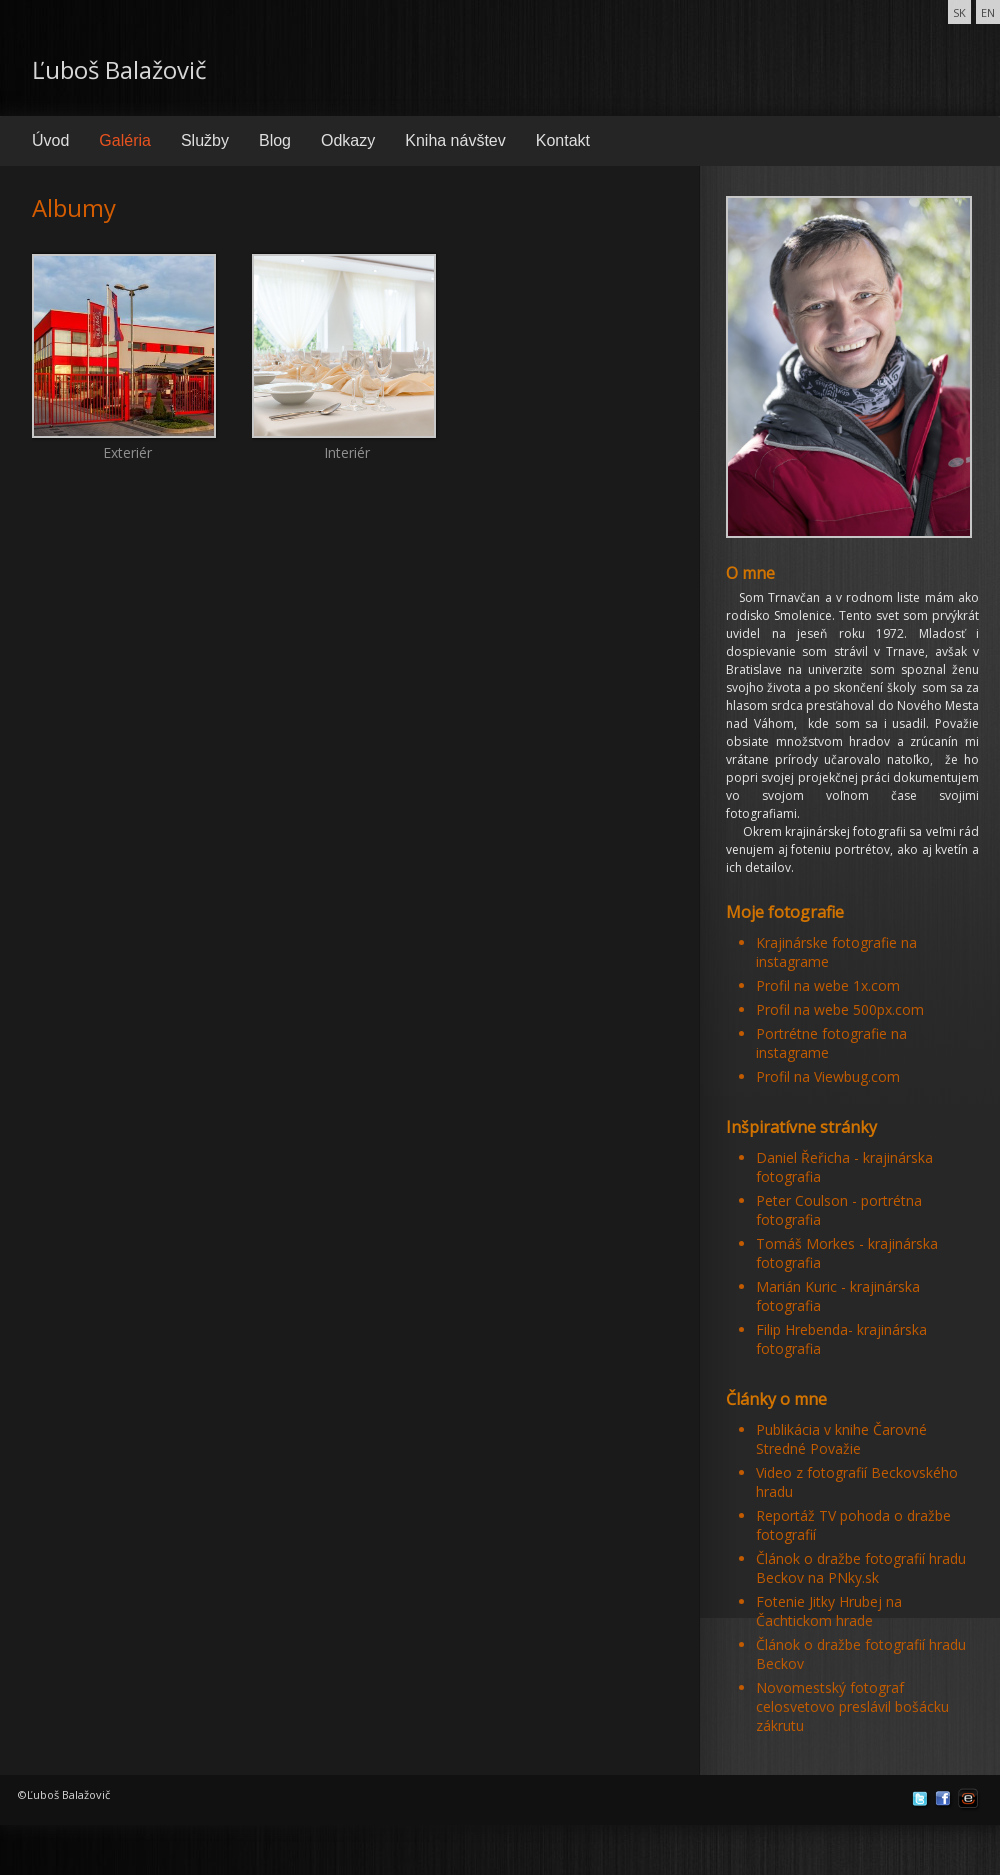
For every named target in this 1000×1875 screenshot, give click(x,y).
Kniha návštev (455, 140)
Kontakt (563, 140)
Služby (205, 140)
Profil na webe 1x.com (828, 985)
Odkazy (348, 140)
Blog (275, 140)
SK (959, 12)
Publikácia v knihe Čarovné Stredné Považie (841, 1439)
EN (988, 12)
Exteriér (124, 322)
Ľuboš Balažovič (119, 69)
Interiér (344, 322)
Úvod (50, 140)
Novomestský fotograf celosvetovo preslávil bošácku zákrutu (852, 1706)
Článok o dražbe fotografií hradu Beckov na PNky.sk (861, 1568)
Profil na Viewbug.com (828, 1076)
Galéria (125, 140)
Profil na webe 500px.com (840, 1009)
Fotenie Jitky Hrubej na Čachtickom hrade (829, 1611)
